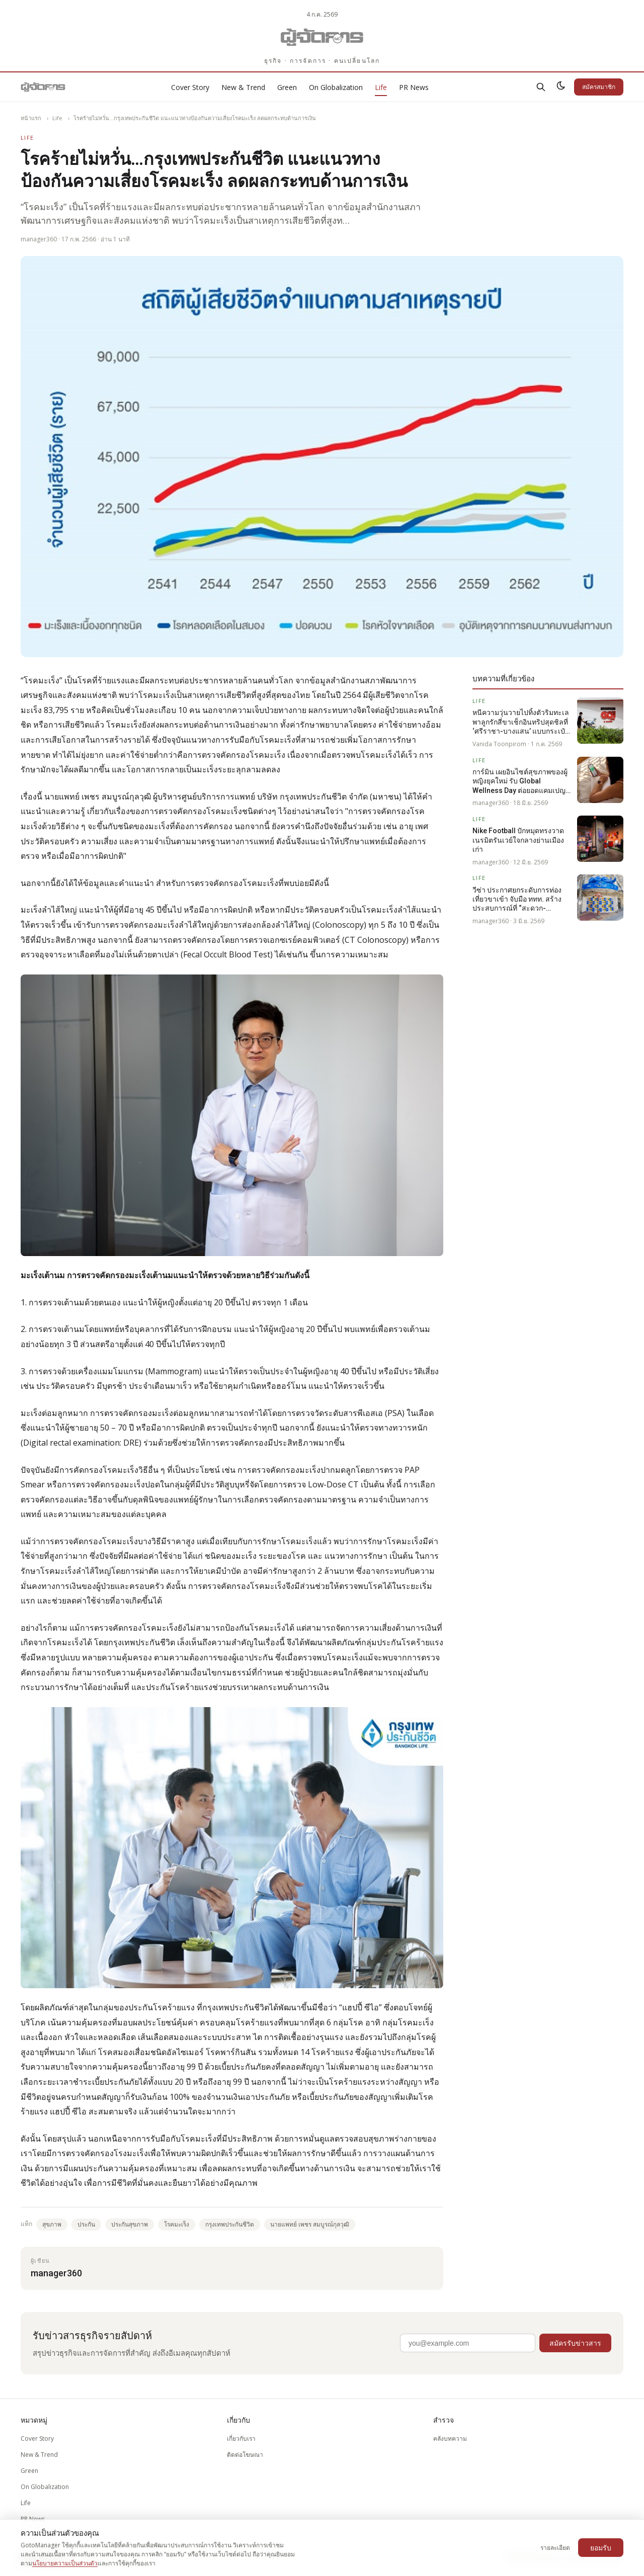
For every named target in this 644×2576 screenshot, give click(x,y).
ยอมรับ (600, 2547)
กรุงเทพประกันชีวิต (229, 2224)
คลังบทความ (450, 2438)
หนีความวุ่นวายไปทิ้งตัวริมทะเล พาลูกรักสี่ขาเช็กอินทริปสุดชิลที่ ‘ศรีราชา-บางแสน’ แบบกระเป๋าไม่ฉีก (520, 722)
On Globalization (336, 87)
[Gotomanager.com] (322, 37)
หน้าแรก (31, 118)
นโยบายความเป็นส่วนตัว (65, 2563)
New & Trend (243, 87)
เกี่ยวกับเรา (241, 2438)
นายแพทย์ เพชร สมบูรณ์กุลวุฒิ (309, 2224)
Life (381, 87)
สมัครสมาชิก (598, 86)
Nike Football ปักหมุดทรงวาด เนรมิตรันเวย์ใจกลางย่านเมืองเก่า (518, 840)
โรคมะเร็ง (176, 2224)
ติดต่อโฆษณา (245, 2454)
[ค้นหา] (541, 87)
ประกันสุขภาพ (129, 2224)
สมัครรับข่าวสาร (575, 2343)
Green (287, 87)
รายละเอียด (555, 2547)
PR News (414, 87)
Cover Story (190, 87)
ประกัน (86, 2224)
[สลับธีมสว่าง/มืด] (561, 87)
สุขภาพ (51, 2224)
